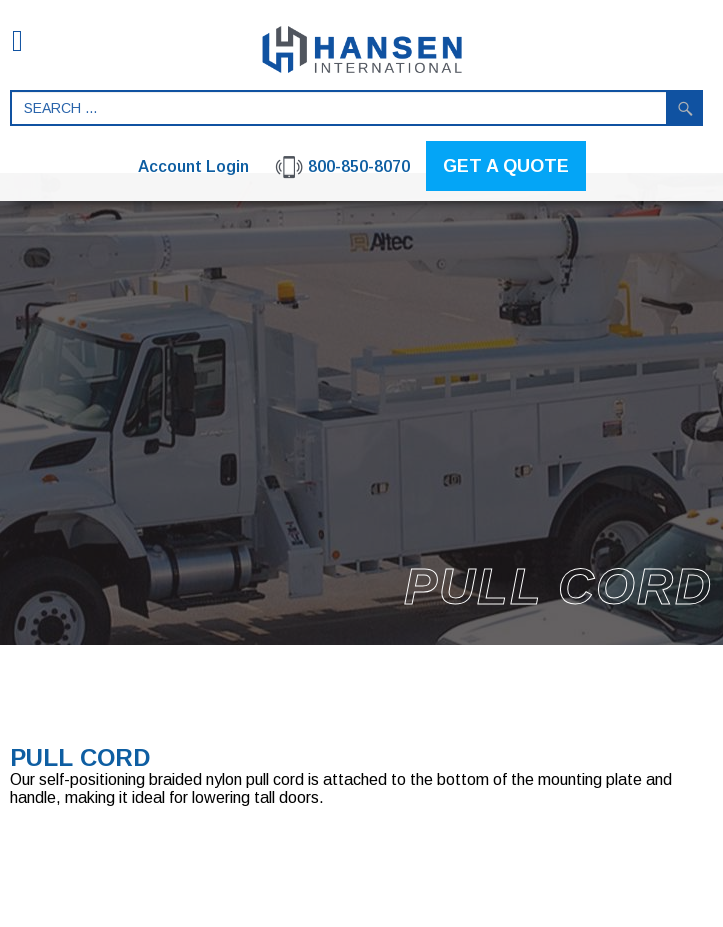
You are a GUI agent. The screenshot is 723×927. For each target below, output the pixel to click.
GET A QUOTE (506, 166)
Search (685, 108)
